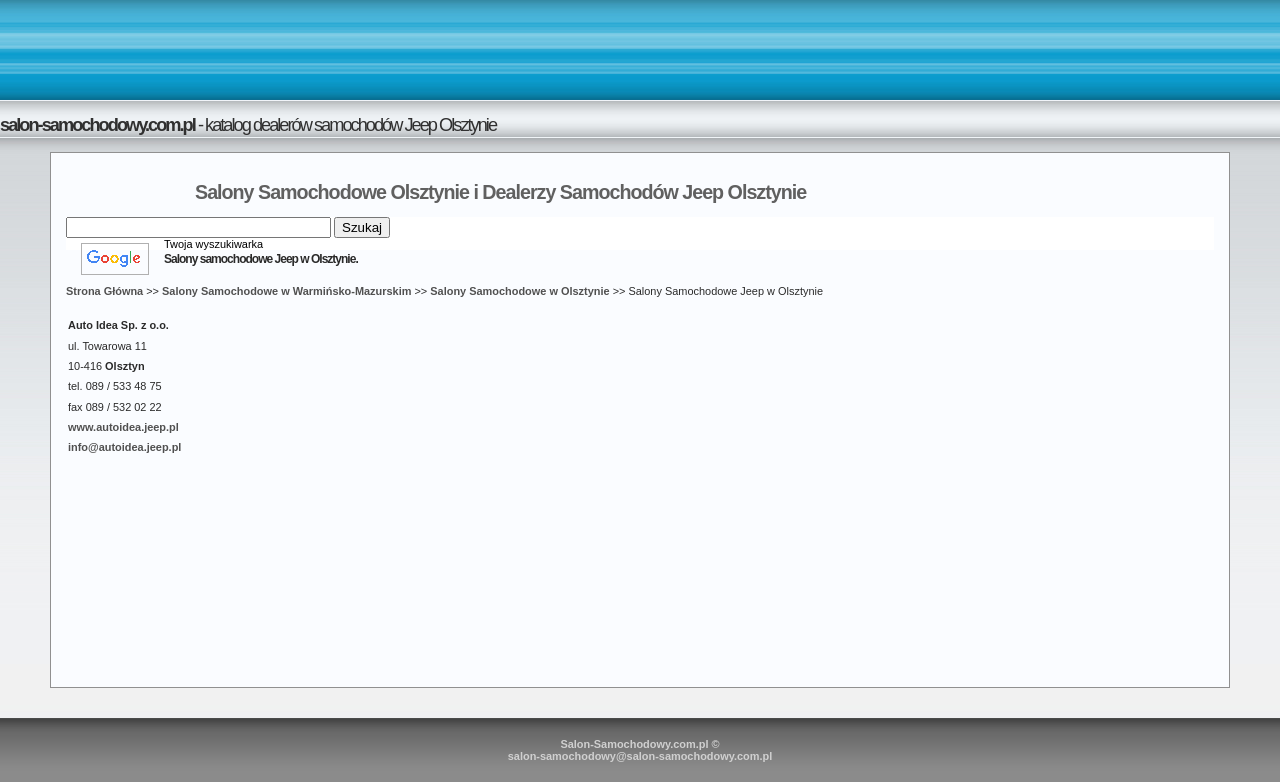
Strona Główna (104, 291)
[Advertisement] (640, 49)
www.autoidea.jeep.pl (123, 427)
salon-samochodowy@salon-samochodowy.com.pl (640, 756)
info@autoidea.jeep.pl (124, 447)
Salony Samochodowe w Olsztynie (519, 291)
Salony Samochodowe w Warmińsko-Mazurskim (286, 291)
